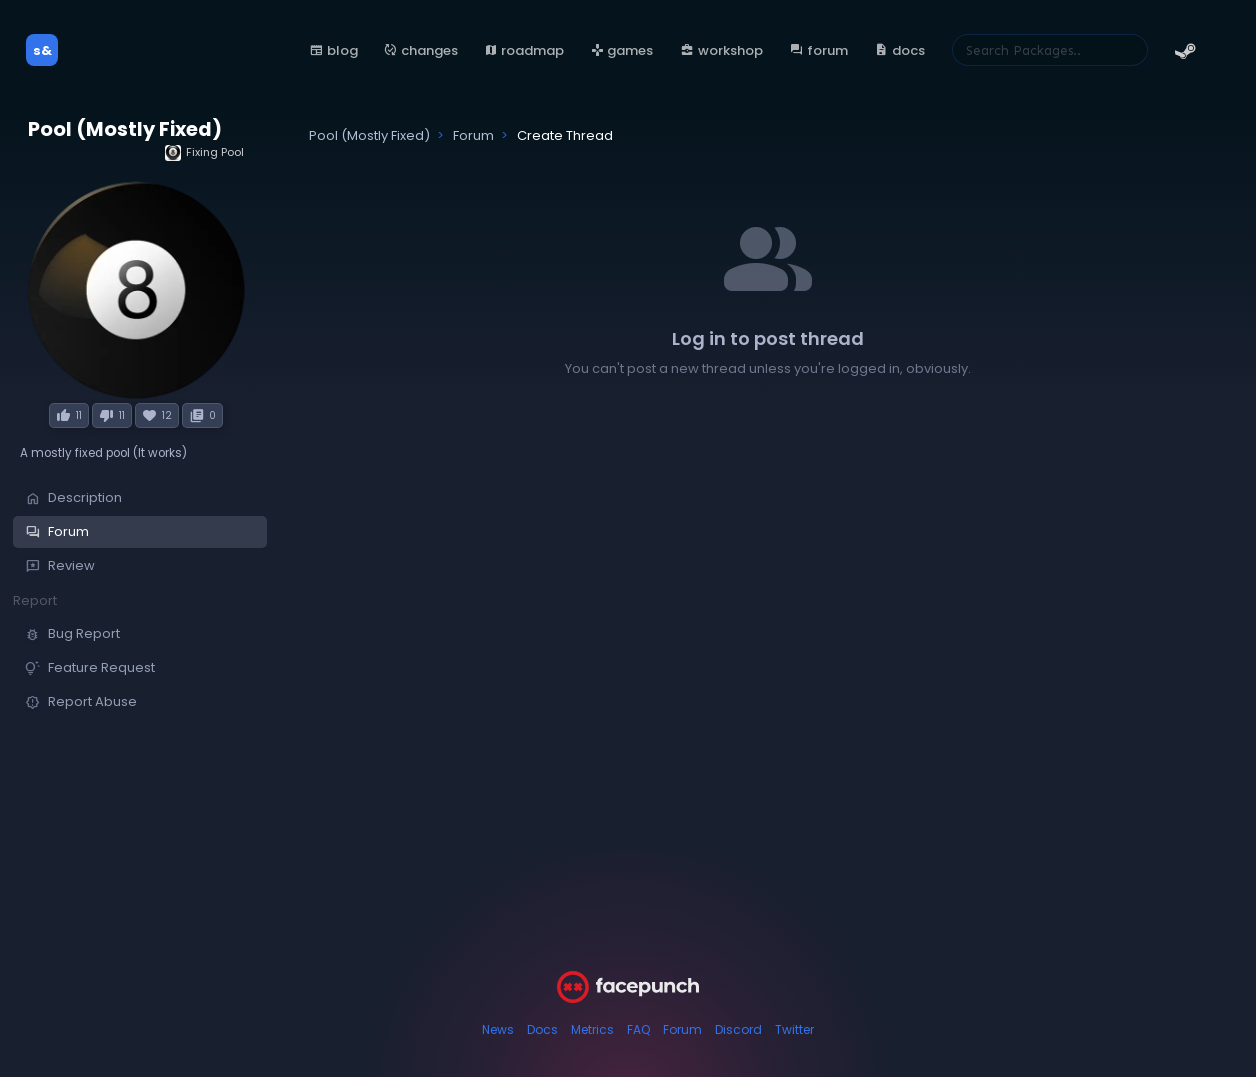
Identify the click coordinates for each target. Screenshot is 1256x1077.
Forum (682, 1029)
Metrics (592, 1029)
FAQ (638, 1029)
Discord (738, 1029)
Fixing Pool (204, 152)
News (498, 1029)
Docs (542, 1029)
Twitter (794, 1029)
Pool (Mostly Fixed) (125, 129)
